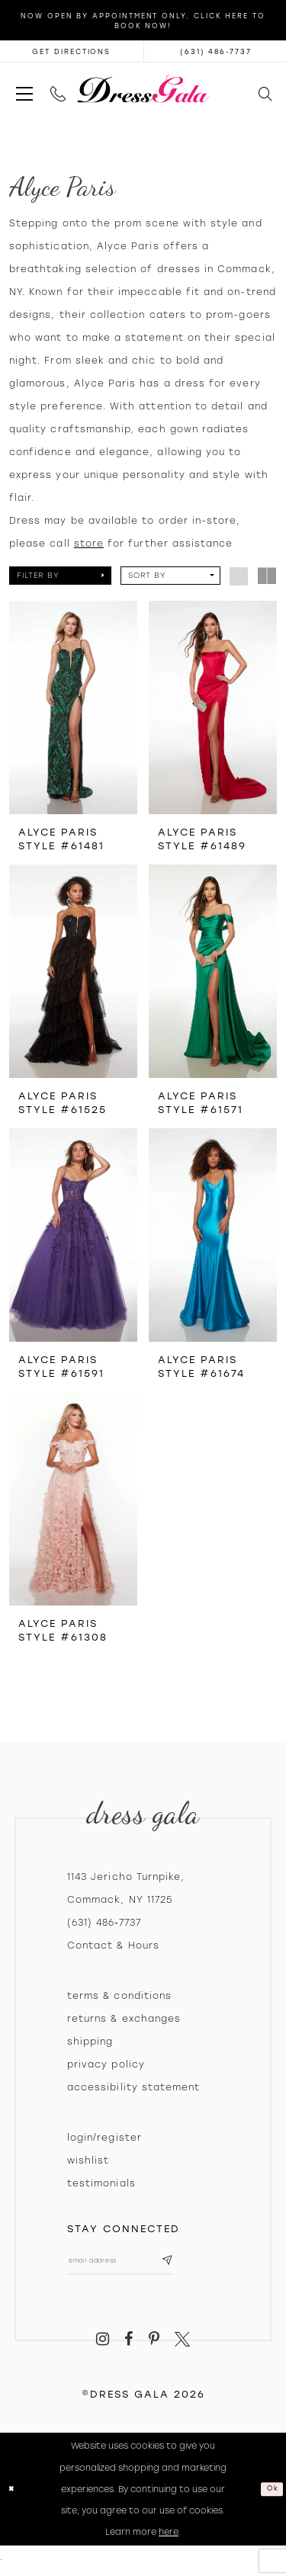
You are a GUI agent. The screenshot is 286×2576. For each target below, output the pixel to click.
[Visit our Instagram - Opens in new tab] (102, 2347)
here (168, 2539)
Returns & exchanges (124, 2018)
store (89, 543)
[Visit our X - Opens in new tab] (183, 2347)
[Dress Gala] (143, 89)
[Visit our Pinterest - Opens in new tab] (154, 2347)
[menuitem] (24, 89)
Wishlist (88, 2160)
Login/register (104, 2137)
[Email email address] (135, 2264)
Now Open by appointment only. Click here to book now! (143, 20)
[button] (24, 89)
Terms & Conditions (119, 1996)
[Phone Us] (57, 88)
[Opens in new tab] (71, 51)
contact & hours (113, 1945)
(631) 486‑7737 (104, 1922)
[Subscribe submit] (196, 2264)
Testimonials (101, 2183)
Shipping (90, 2041)
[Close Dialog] (14, 2497)
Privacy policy (106, 2064)
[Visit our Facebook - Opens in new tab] (128, 2347)
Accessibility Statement (133, 2087)
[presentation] (73, 707)
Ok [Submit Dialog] (270, 2496)
